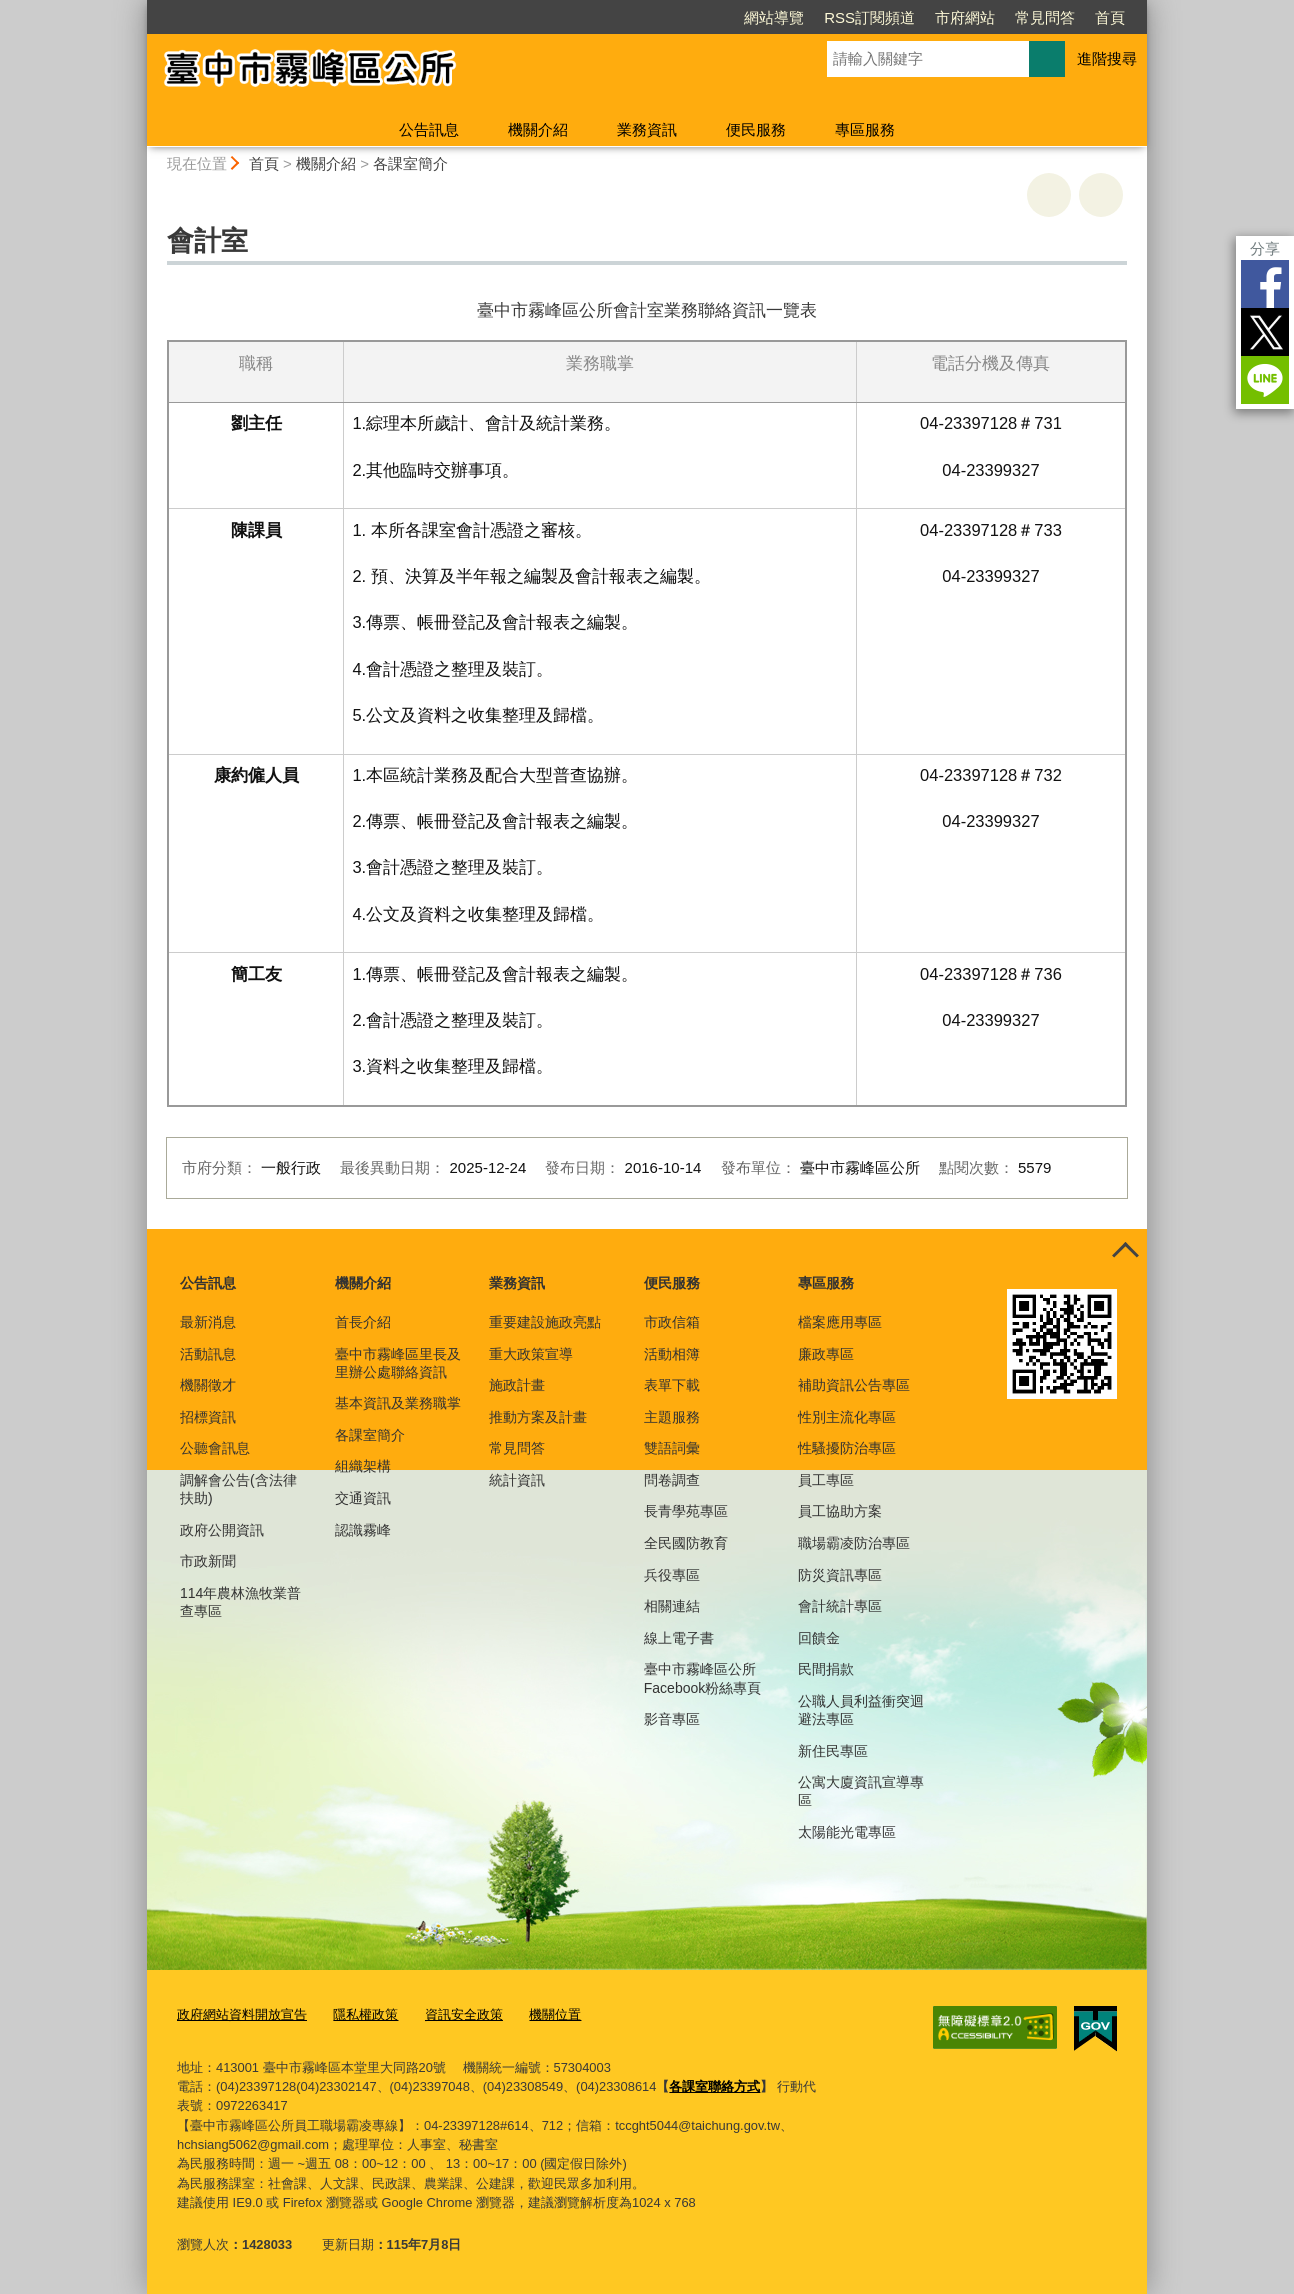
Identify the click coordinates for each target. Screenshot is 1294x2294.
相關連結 (672, 1606)
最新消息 (208, 1322)
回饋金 (819, 1638)
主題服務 (672, 1417)
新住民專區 (833, 1751)
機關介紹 (538, 129)
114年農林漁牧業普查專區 (240, 1602)
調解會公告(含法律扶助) (238, 1489)
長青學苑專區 (686, 1511)
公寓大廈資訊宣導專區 (861, 1791)
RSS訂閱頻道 (869, 17)
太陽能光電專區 (847, 1832)
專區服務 (865, 129)
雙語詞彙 (672, 1448)
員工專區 (826, 1480)
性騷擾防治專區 (847, 1448)
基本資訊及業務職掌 (398, 1403)
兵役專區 (672, 1575)
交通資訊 (363, 1498)
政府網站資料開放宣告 (242, 2014)
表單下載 (672, 1385)
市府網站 (965, 17)
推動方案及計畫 (538, 1417)
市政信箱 (672, 1322)
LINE (1265, 380)
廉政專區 (826, 1354)
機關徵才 (208, 1385)
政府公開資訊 (222, 1530)
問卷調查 (672, 1480)
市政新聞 (208, 1561)
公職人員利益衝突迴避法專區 (861, 1710)
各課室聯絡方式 (714, 2086)
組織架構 (363, 1466)
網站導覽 (774, 17)
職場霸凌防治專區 (854, 1543)
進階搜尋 (1107, 58)
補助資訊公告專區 (854, 1385)
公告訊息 (429, 129)
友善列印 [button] (1049, 195)
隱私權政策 (365, 2014)
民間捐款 (826, 1669)
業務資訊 (647, 129)
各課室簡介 (410, 163)
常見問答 (1045, 17)
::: (138, 8)
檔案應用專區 (840, 1322)
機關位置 (555, 2014)
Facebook (1265, 284)
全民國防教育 (686, 1543)
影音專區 (672, 1719)
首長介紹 (363, 1322)
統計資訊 (517, 1480)
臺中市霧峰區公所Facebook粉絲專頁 (702, 1678)
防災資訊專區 (840, 1575)
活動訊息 (208, 1354)
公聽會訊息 (215, 1448)
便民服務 (756, 129)
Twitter (1265, 332)
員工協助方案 (840, 1511)
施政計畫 (517, 1385)
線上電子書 (679, 1638)
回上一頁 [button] (1101, 195)
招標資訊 (208, 1417)
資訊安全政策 (464, 2014)
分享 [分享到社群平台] (1265, 248)
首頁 (1110, 17)
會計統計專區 (840, 1606)
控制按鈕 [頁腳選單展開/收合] (1125, 1251)
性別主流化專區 (847, 1417)
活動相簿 (672, 1354)
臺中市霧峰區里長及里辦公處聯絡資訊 (398, 1363)
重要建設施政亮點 (545, 1322)
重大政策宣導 (531, 1354)
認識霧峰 (363, 1530)
